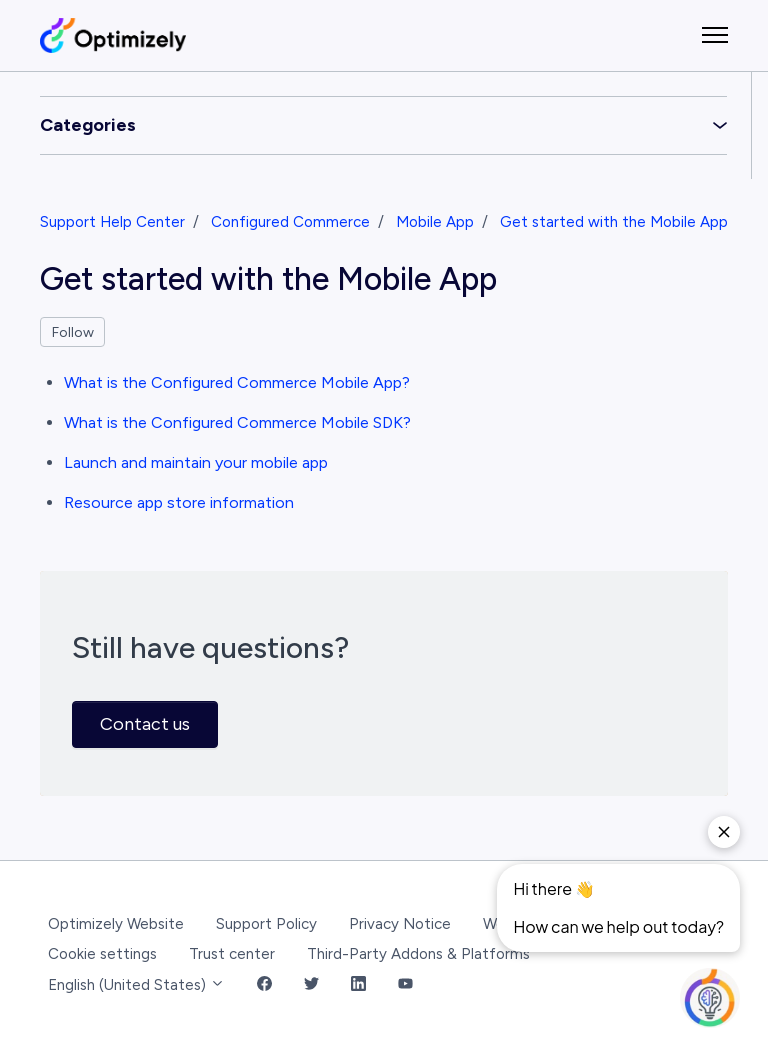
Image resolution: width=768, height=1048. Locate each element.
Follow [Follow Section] (73, 332)
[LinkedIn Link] (358, 985)
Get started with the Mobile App (614, 222)
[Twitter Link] (311, 985)
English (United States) (136, 985)
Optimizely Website (116, 924)
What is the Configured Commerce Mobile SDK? (237, 422)
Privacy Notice (400, 924)
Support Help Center (112, 222)
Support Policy (266, 924)
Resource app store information (179, 502)
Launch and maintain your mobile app (196, 462)
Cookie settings (102, 954)
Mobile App (435, 222)
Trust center (232, 954)
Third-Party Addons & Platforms (418, 954)
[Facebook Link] (264, 985)
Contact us (145, 724)
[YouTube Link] (405, 985)
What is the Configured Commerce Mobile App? (237, 382)
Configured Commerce (290, 222)
